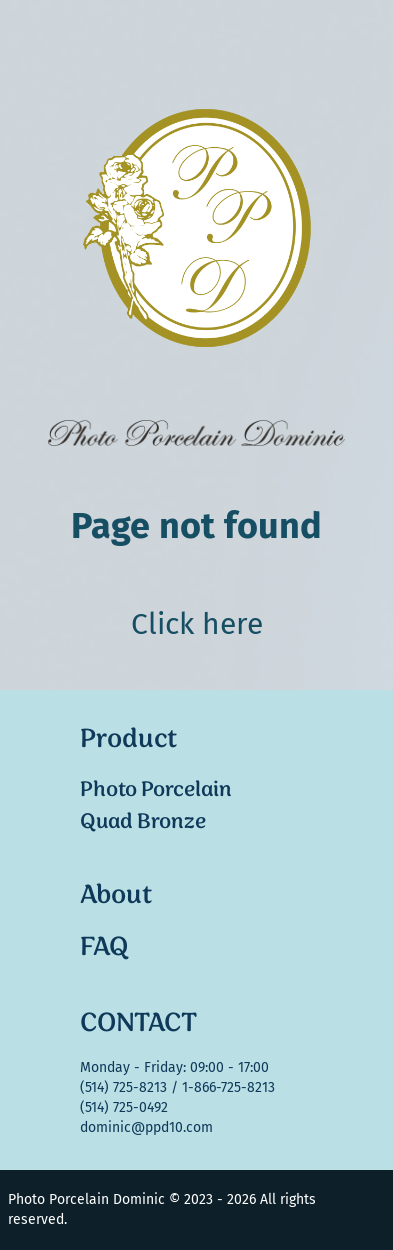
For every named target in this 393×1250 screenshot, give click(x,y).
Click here (197, 624)
